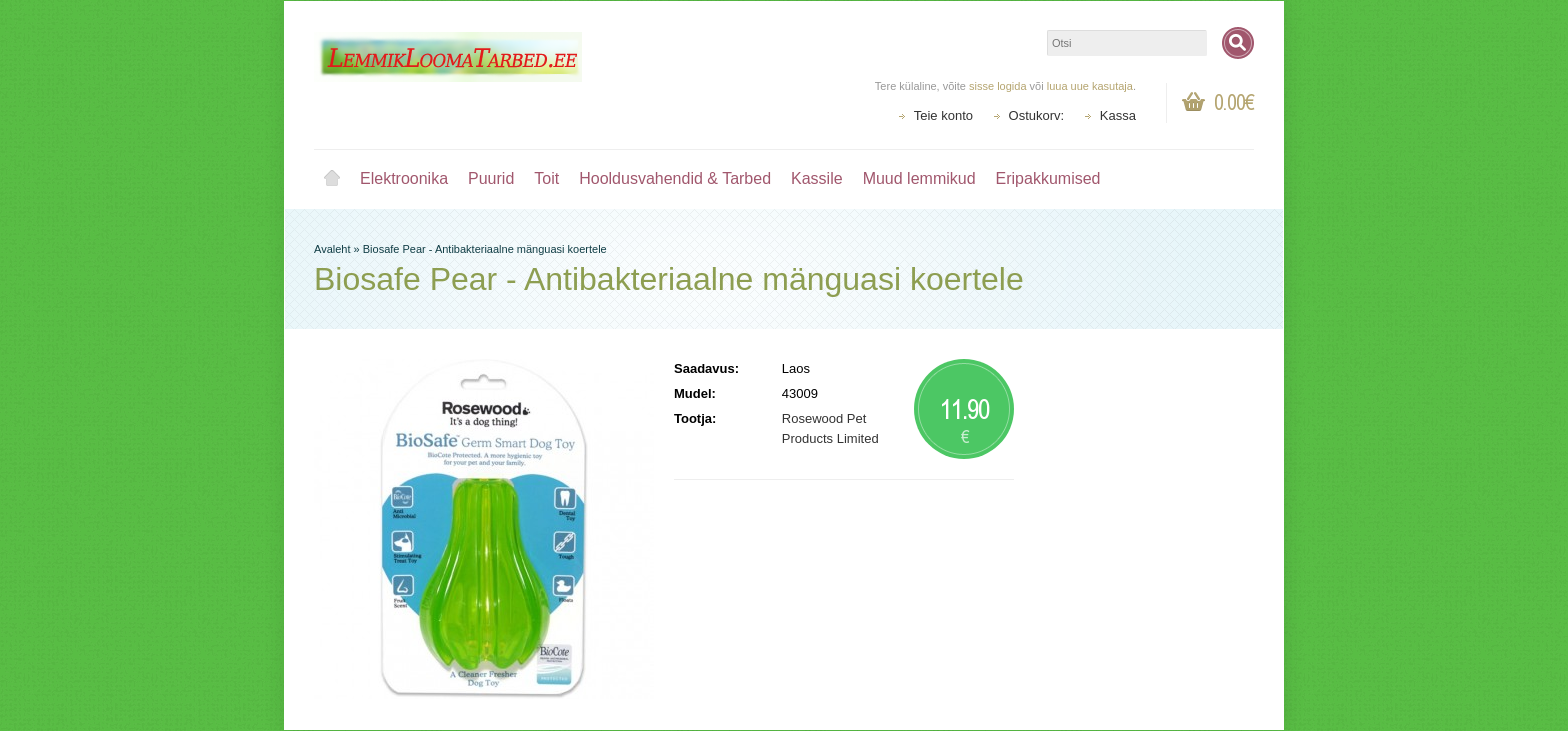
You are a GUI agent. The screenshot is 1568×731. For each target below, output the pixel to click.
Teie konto (943, 115)
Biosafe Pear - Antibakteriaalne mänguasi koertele (485, 249)
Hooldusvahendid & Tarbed (675, 178)
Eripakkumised (1048, 178)
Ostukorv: (1037, 115)
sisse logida (997, 86)
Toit (546, 178)
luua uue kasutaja (1090, 86)
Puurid (491, 178)
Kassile (817, 178)
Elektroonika (404, 178)
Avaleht (332, 179)
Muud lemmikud (919, 178)
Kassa (1118, 115)
